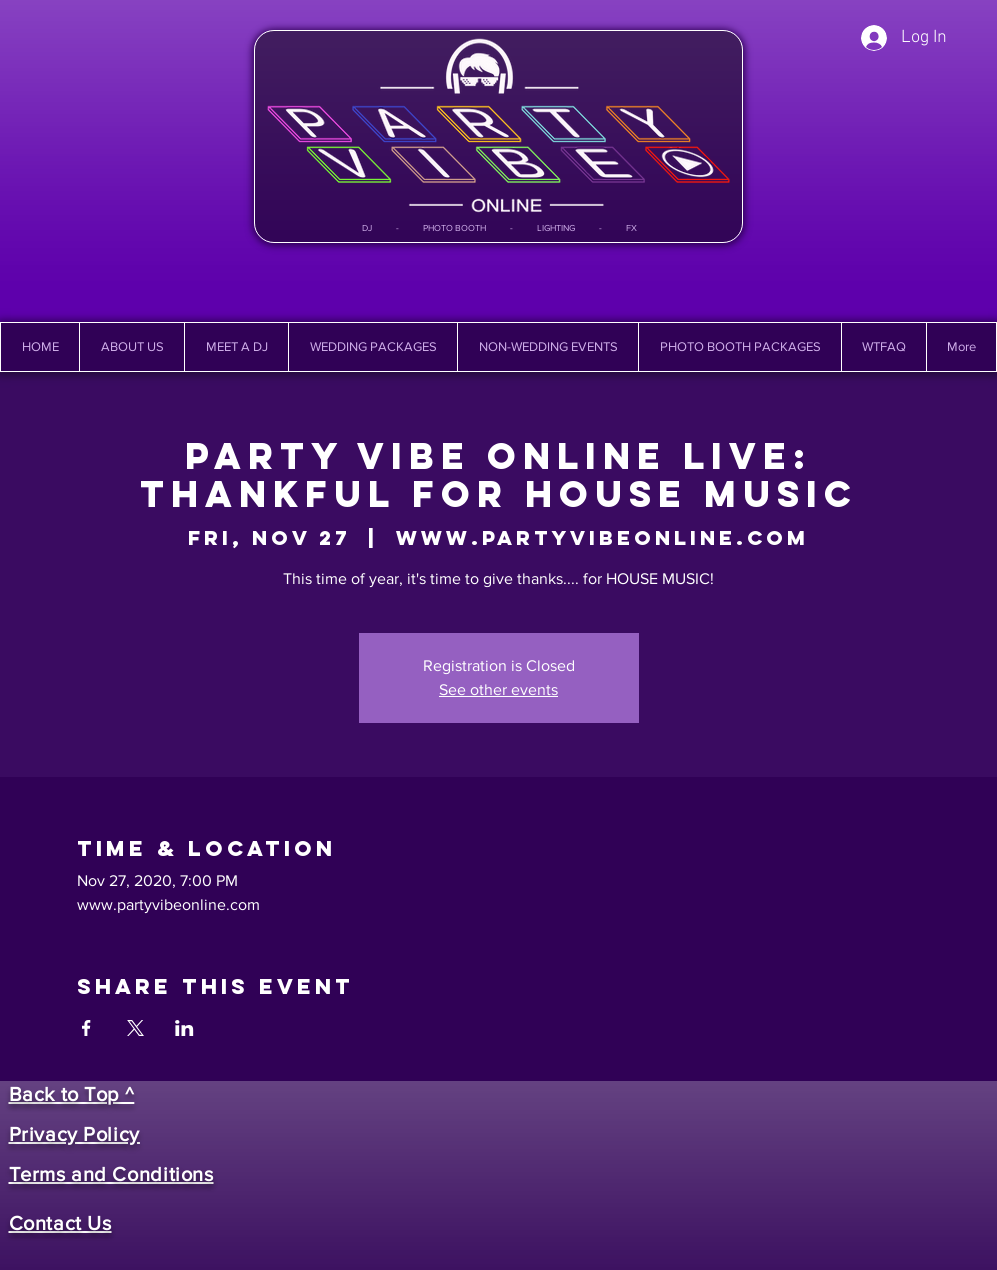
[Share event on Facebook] (86, 1028)
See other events (498, 689)
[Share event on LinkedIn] (184, 1028)
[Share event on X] (135, 1028)
